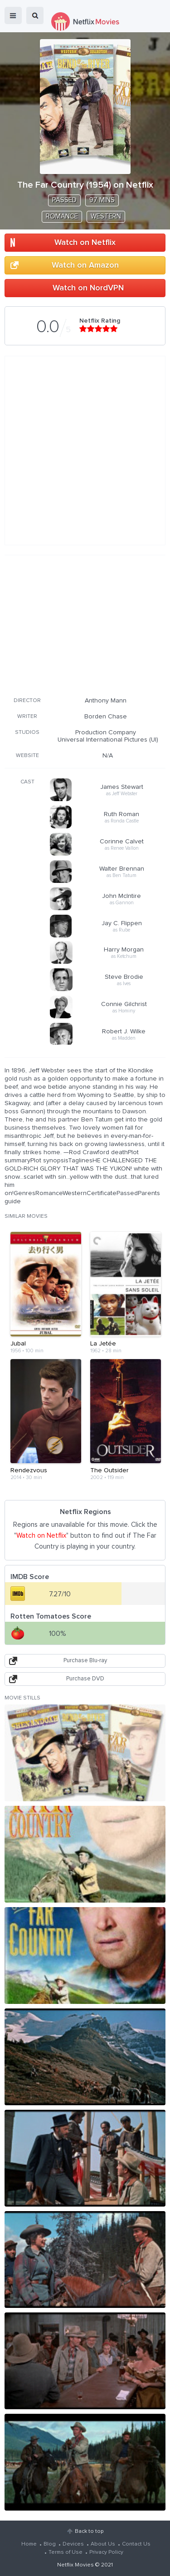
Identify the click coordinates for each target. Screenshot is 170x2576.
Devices (73, 2544)
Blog (50, 2544)
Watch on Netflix (85, 243)
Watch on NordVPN (88, 288)
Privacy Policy (106, 2552)
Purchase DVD (85, 1679)
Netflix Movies (75, 2565)
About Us (103, 2544)
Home (29, 2544)
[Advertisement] (85, 624)
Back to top (89, 2531)
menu (13, 15)
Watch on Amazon (85, 265)
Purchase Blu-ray (85, 1661)
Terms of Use (66, 2552)
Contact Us (136, 2544)
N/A (107, 755)
